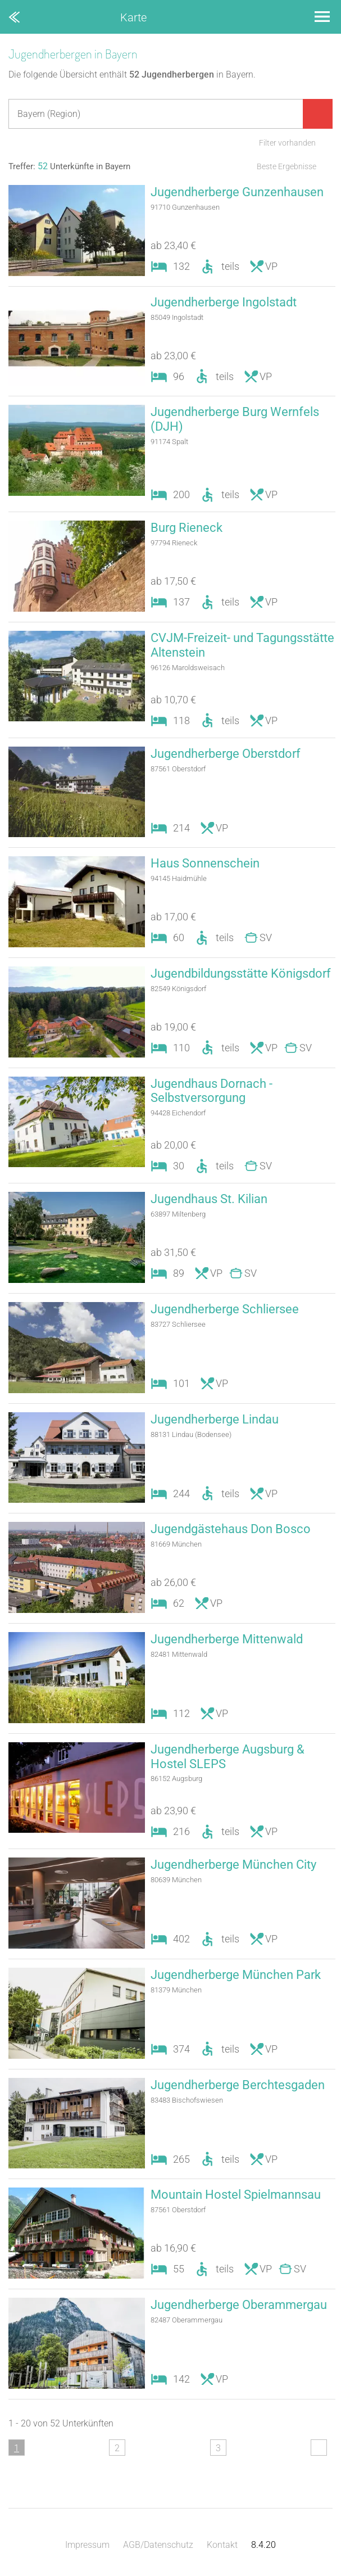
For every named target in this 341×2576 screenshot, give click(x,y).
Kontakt (222, 2544)
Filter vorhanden (287, 142)
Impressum (87, 2544)
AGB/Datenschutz (158, 2544)
